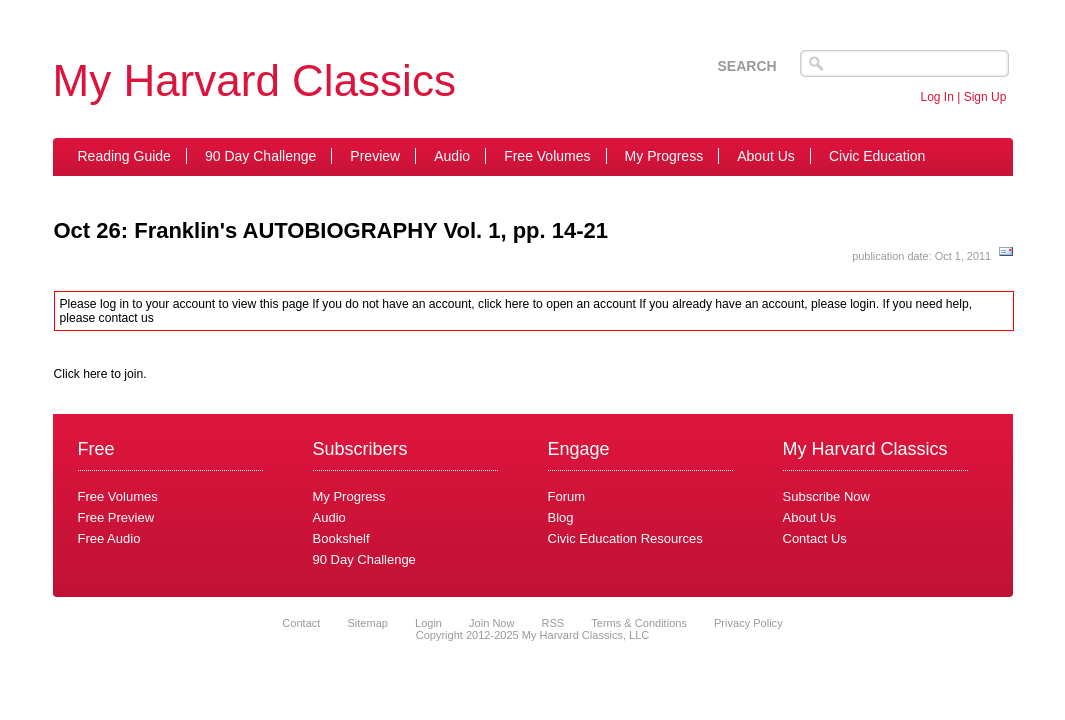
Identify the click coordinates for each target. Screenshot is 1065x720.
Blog (561, 517)
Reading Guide (124, 156)
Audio (452, 156)
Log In (937, 97)
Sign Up (985, 97)
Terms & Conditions (639, 623)
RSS (553, 623)
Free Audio (109, 538)
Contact (301, 623)
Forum (567, 496)
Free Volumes (547, 156)
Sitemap (367, 623)
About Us (766, 156)
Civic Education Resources (625, 538)
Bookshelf (341, 538)
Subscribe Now (826, 496)
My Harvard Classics (254, 80)
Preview (375, 156)
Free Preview (116, 517)
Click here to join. (100, 374)
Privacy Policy (748, 623)
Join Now (493, 623)
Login (428, 623)
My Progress (664, 156)
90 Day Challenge (260, 156)
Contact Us (815, 538)
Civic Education (877, 156)
